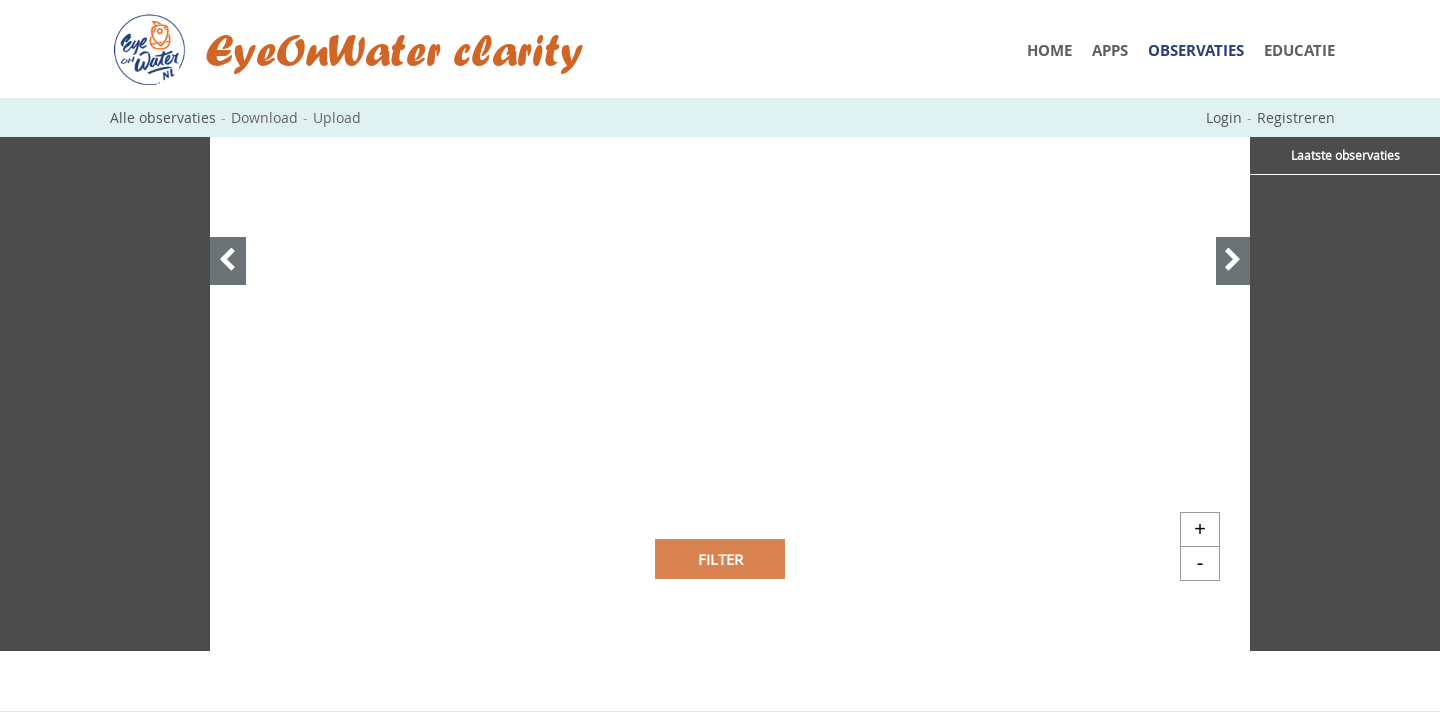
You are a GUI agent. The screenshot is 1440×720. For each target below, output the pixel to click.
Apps (1110, 50)
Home (1049, 50)
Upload (337, 117)
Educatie (1299, 50)
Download (264, 117)
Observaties (1196, 50)
